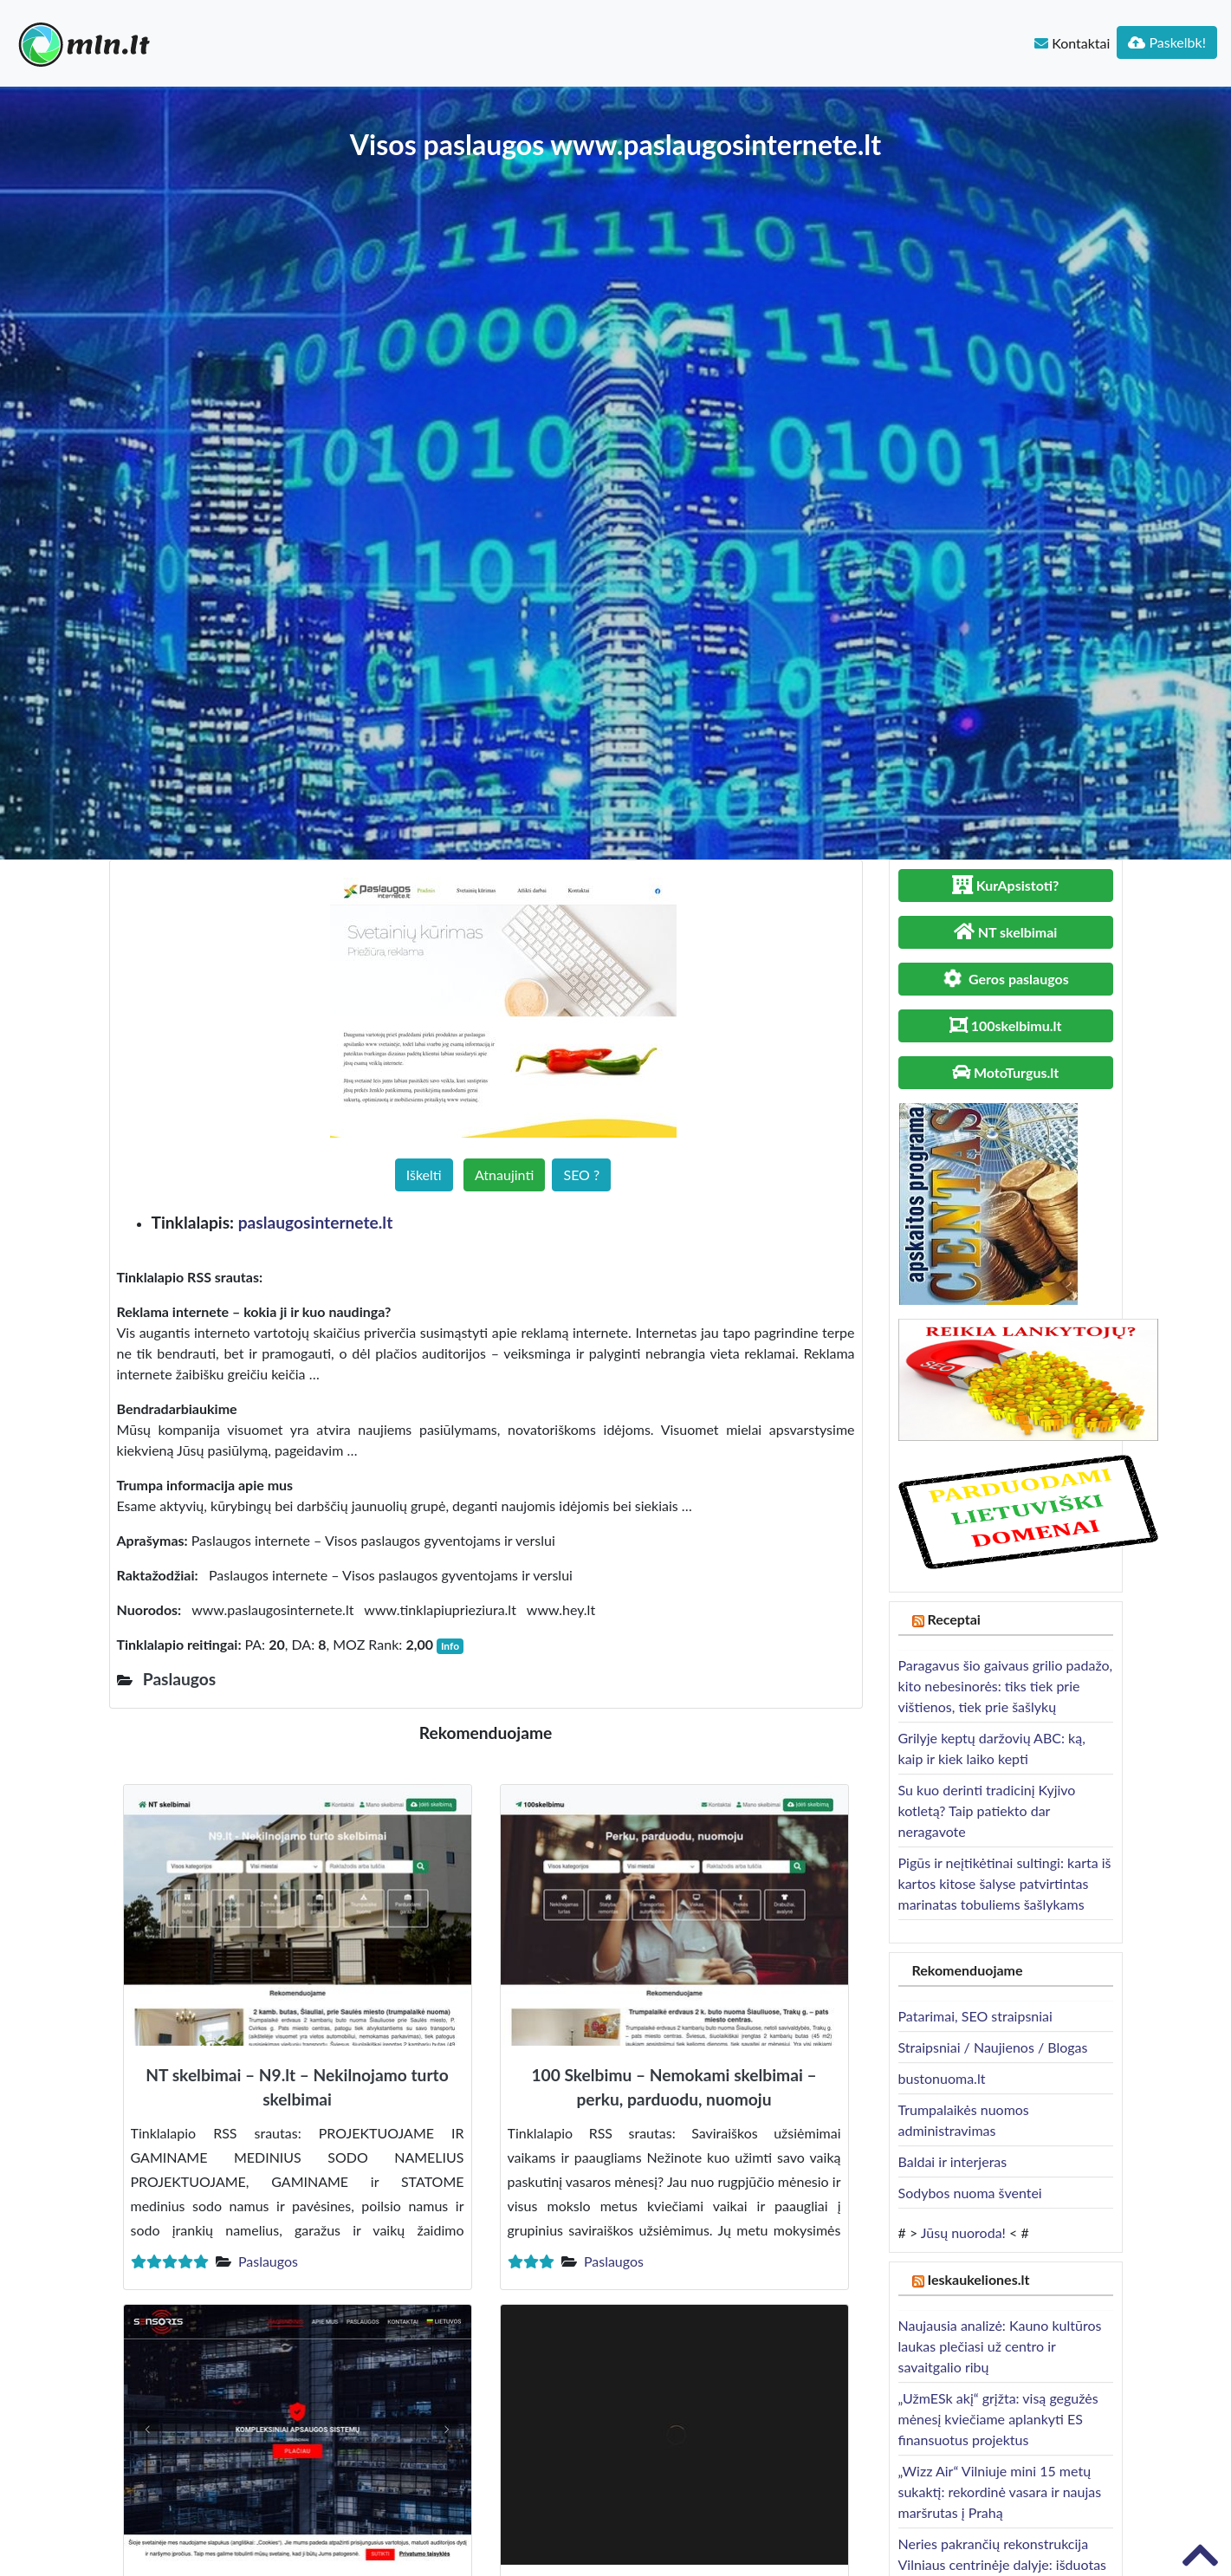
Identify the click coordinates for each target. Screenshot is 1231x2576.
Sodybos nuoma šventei (970, 2192)
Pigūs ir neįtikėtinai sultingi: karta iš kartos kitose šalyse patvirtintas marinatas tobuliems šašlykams (1004, 1883)
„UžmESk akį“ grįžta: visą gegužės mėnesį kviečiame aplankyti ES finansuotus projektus (998, 2419)
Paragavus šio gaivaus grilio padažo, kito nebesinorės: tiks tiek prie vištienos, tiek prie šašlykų (1005, 1686)
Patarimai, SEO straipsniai (975, 2016)
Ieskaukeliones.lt (978, 2279)
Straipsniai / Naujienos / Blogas (993, 2047)
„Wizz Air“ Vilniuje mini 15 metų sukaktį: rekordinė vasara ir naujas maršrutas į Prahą (1000, 2491)
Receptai (954, 1619)
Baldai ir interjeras (952, 2161)
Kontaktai (1072, 43)
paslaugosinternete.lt (315, 1222)
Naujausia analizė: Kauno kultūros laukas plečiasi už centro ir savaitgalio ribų (1000, 2346)
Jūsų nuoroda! (963, 2232)
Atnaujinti (504, 1174)
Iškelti (424, 1174)
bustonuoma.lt (942, 2078)
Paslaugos (268, 2261)
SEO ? (581, 1174)
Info (450, 1645)
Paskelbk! (1167, 42)
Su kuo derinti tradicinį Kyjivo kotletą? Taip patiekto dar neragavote (987, 1810)
